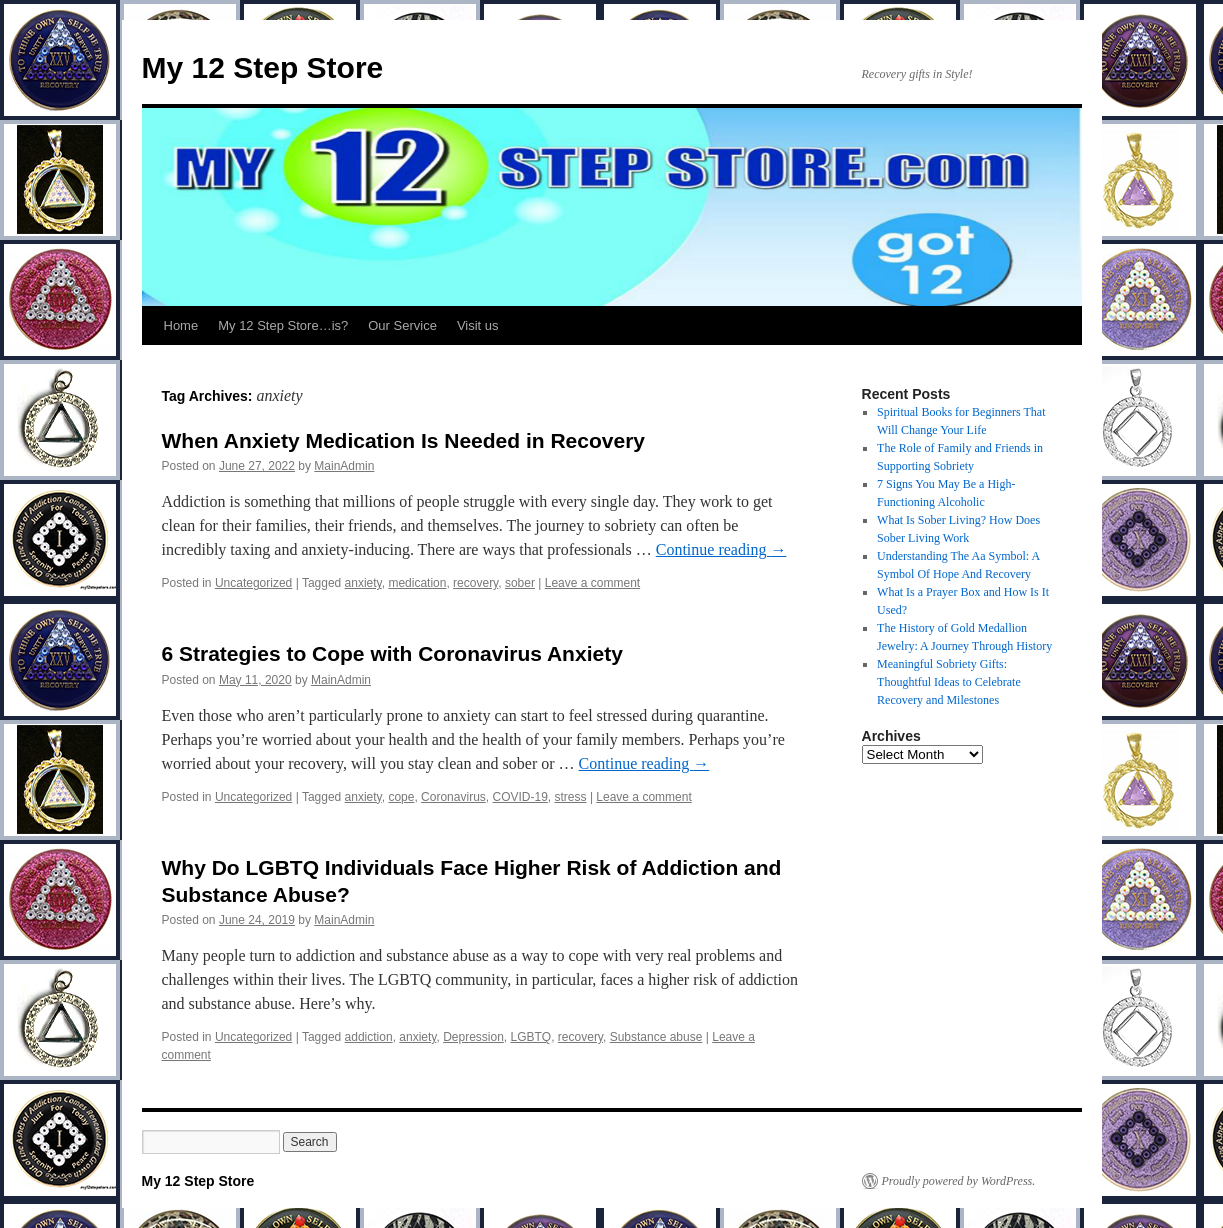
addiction (369, 1037)
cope (401, 797)
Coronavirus (453, 797)
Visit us (478, 325)
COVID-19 (519, 797)
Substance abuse (656, 1037)
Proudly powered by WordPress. (959, 1181)
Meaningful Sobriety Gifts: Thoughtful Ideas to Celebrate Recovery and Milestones (949, 682)
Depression (473, 1037)
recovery (475, 583)
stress (571, 797)
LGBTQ (531, 1037)
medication (417, 583)
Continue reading (721, 549)
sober (520, 583)
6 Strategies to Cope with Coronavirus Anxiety (392, 653)
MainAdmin (344, 466)
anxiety (363, 583)
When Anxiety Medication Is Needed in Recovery (404, 440)
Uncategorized (253, 583)
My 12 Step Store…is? (283, 325)
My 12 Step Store (263, 67)
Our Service (402, 325)
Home (181, 325)
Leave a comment (592, 583)
